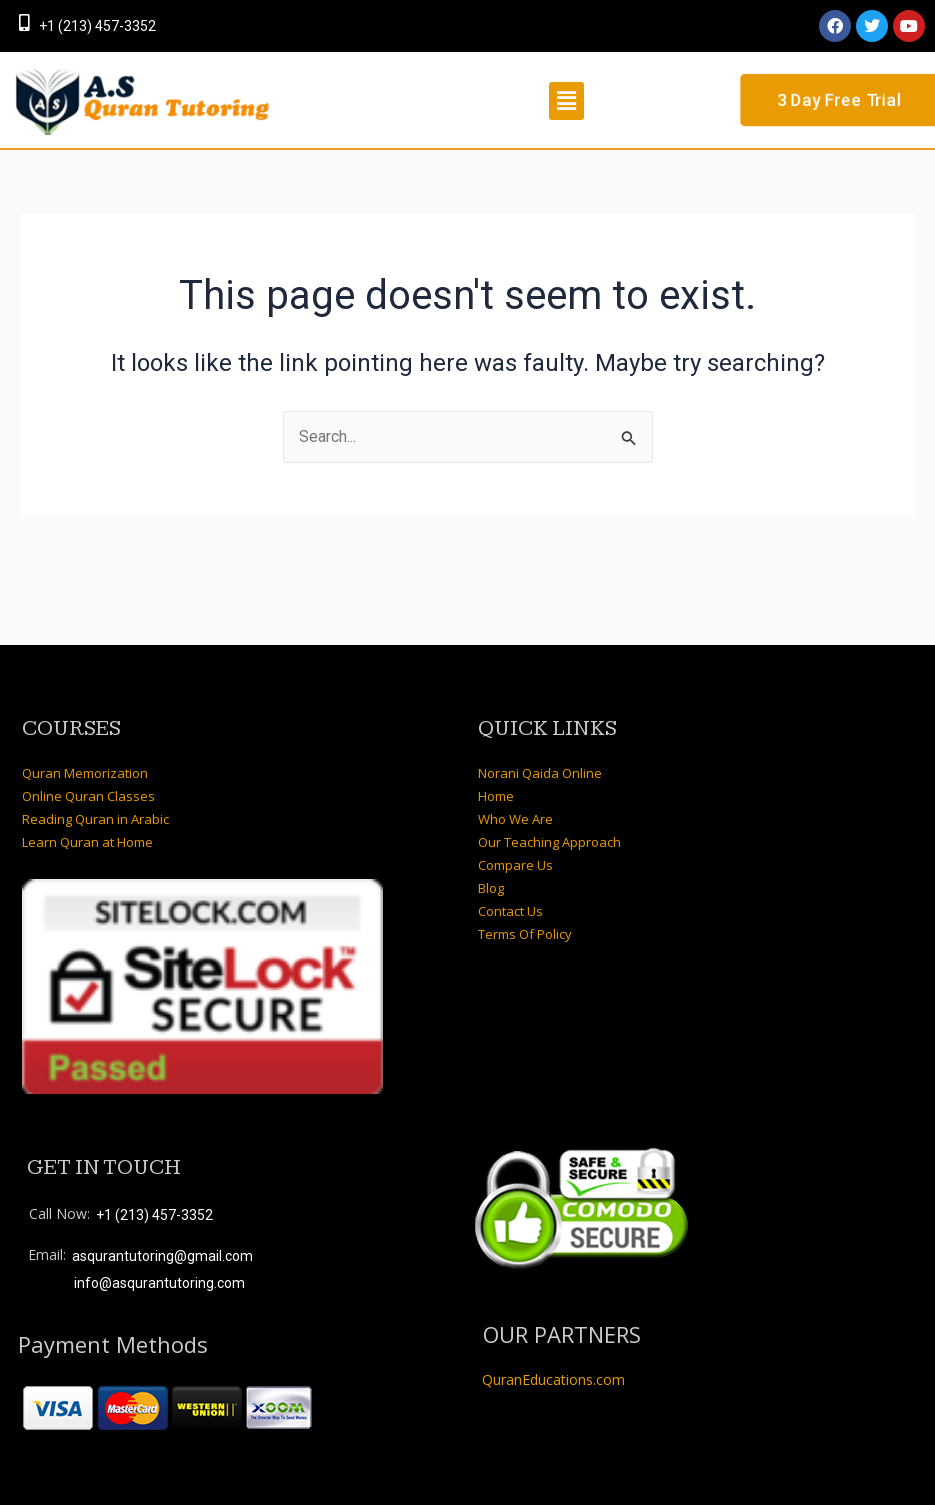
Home (496, 796)
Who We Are (515, 819)
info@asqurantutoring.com (159, 1283)
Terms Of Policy (525, 934)
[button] (566, 101)
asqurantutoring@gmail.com (162, 1256)
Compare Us (515, 865)
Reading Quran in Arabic (95, 819)
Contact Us (510, 911)
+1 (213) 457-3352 (97, 26)
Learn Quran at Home (87, 842)
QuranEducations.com (553, 1380)
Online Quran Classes (88, 796)
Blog (491, 888)
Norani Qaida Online (540, 773)
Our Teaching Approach (549, 842)
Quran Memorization (85, 773)
